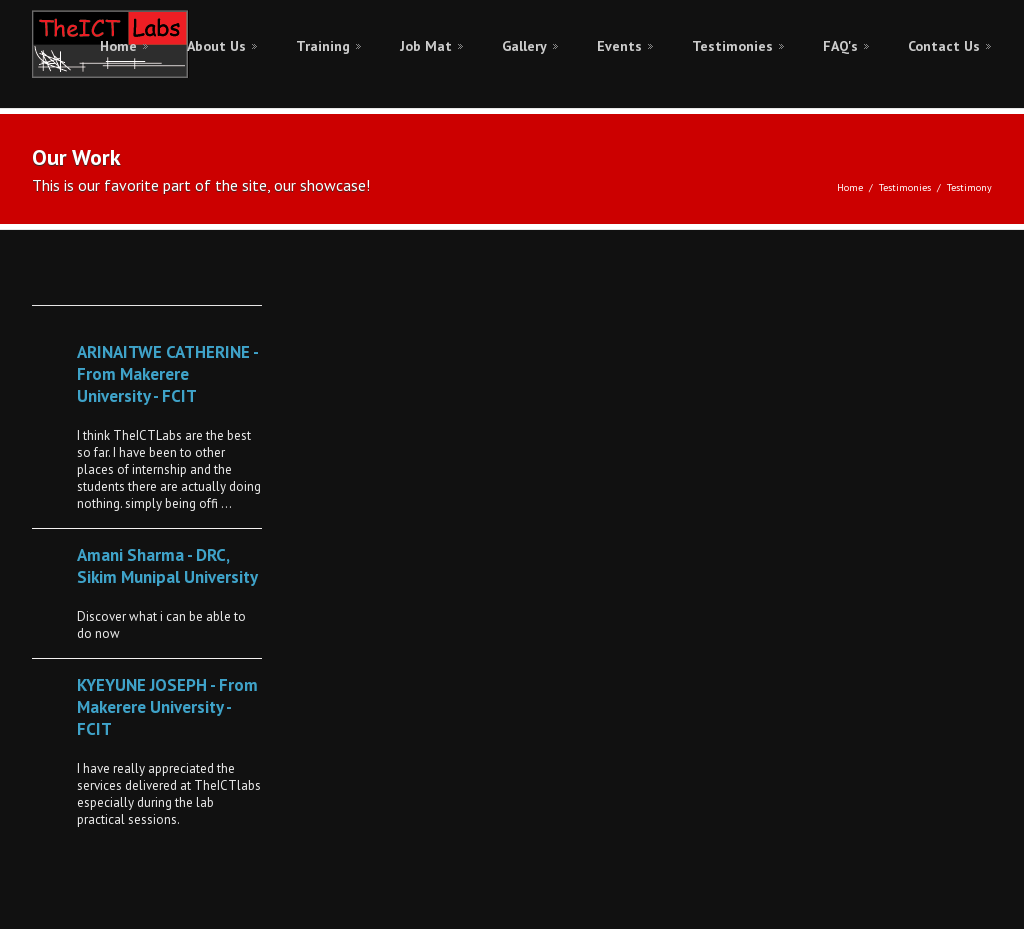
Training (323, 46)
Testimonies (732, 46)
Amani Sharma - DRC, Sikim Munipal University (167, 566)
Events (619, 46)
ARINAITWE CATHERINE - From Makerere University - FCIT (167, 374)
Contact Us (944, 46)
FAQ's (840, 46)
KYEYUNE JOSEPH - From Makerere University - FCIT (167, 707)
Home (118, 46)
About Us (216, 46)
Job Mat (426, 46)
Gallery (524, 46)
